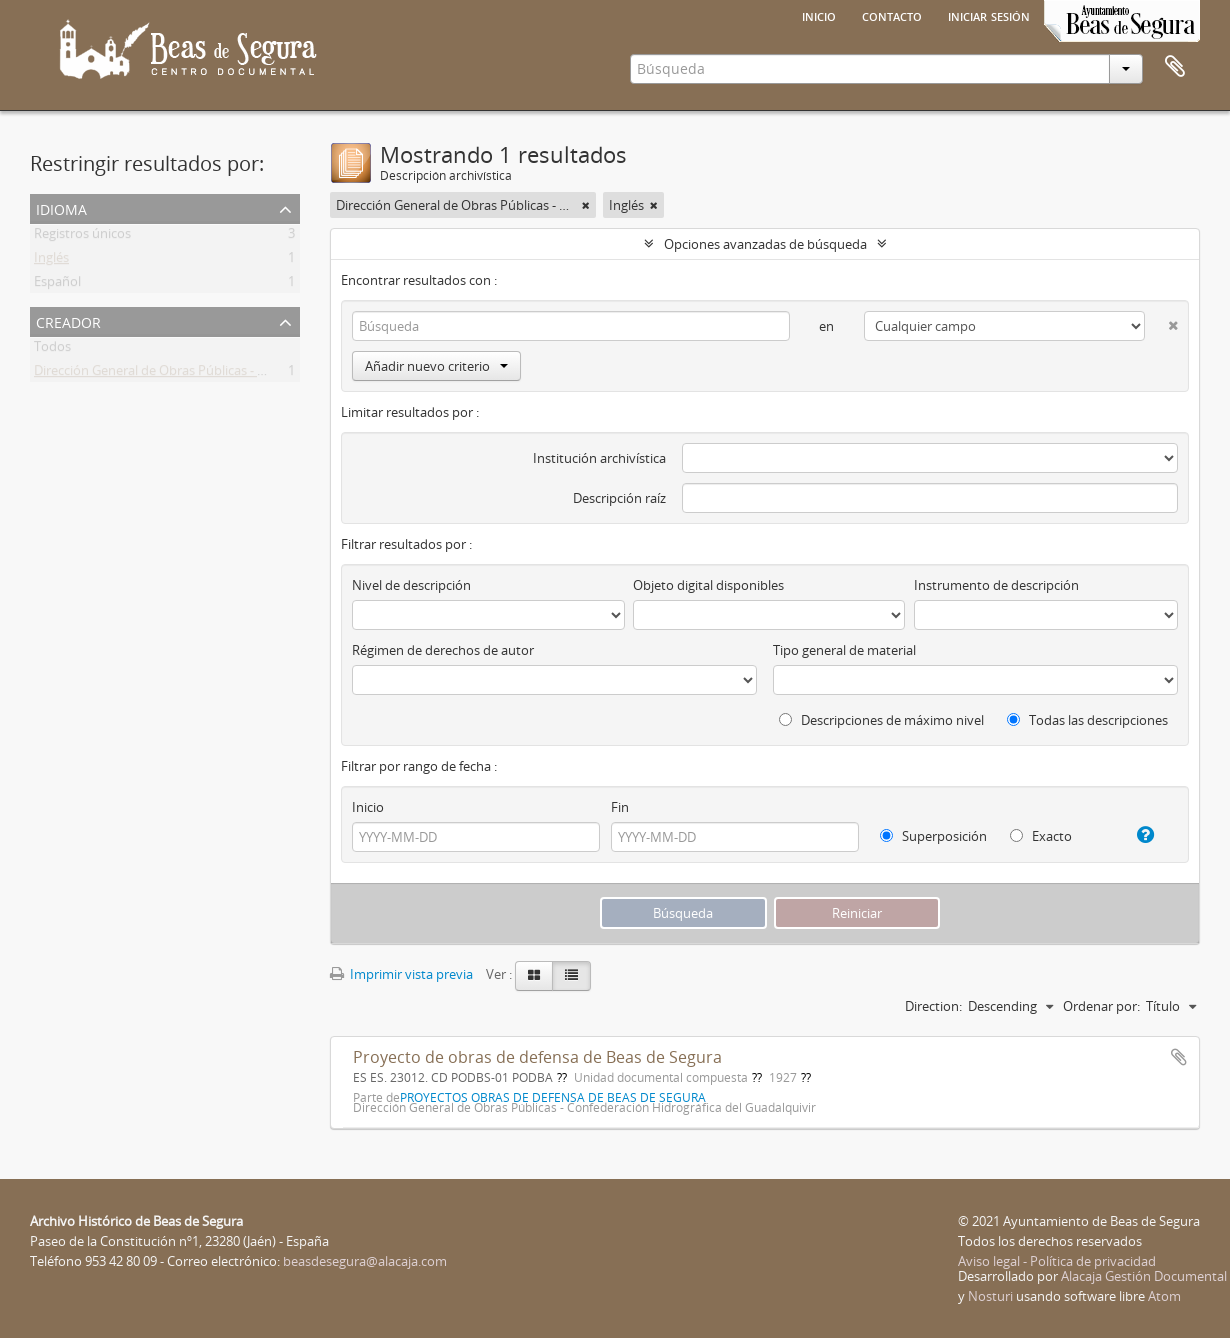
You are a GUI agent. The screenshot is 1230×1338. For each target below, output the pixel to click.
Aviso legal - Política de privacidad (1057, 1261)
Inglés (51, 261)
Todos (52, 350)
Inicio (819, 15)
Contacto (892, 15)
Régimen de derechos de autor (443, 650)
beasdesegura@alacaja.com (365, 1261)
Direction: (933, 1006)
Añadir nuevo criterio (436, 366)
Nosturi (990, 1296)
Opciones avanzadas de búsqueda (765, 244)
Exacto (1041, 836)
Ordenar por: (1101, 1006)
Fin (620, 807)
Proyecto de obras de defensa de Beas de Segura (537, 1057)
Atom (1164, 1296)
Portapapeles (1175, 67)
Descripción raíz (619, 498)
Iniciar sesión (989, 15)
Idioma (61, 207)
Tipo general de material (844, 650)
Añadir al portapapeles (1179, 1057)
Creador (68, 320)
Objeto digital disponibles (708, 585)
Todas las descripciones (1087, 720)
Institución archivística (599, 458)
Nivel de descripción (411, 585)
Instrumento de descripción (996, 585)
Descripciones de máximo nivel (881, 720)
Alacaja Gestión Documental (1144, 1276)
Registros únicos (82, 237)
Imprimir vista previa (401, 974)
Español (57, 285)
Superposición (933, 836)
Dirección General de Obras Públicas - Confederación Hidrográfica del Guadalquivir (277, 374)
